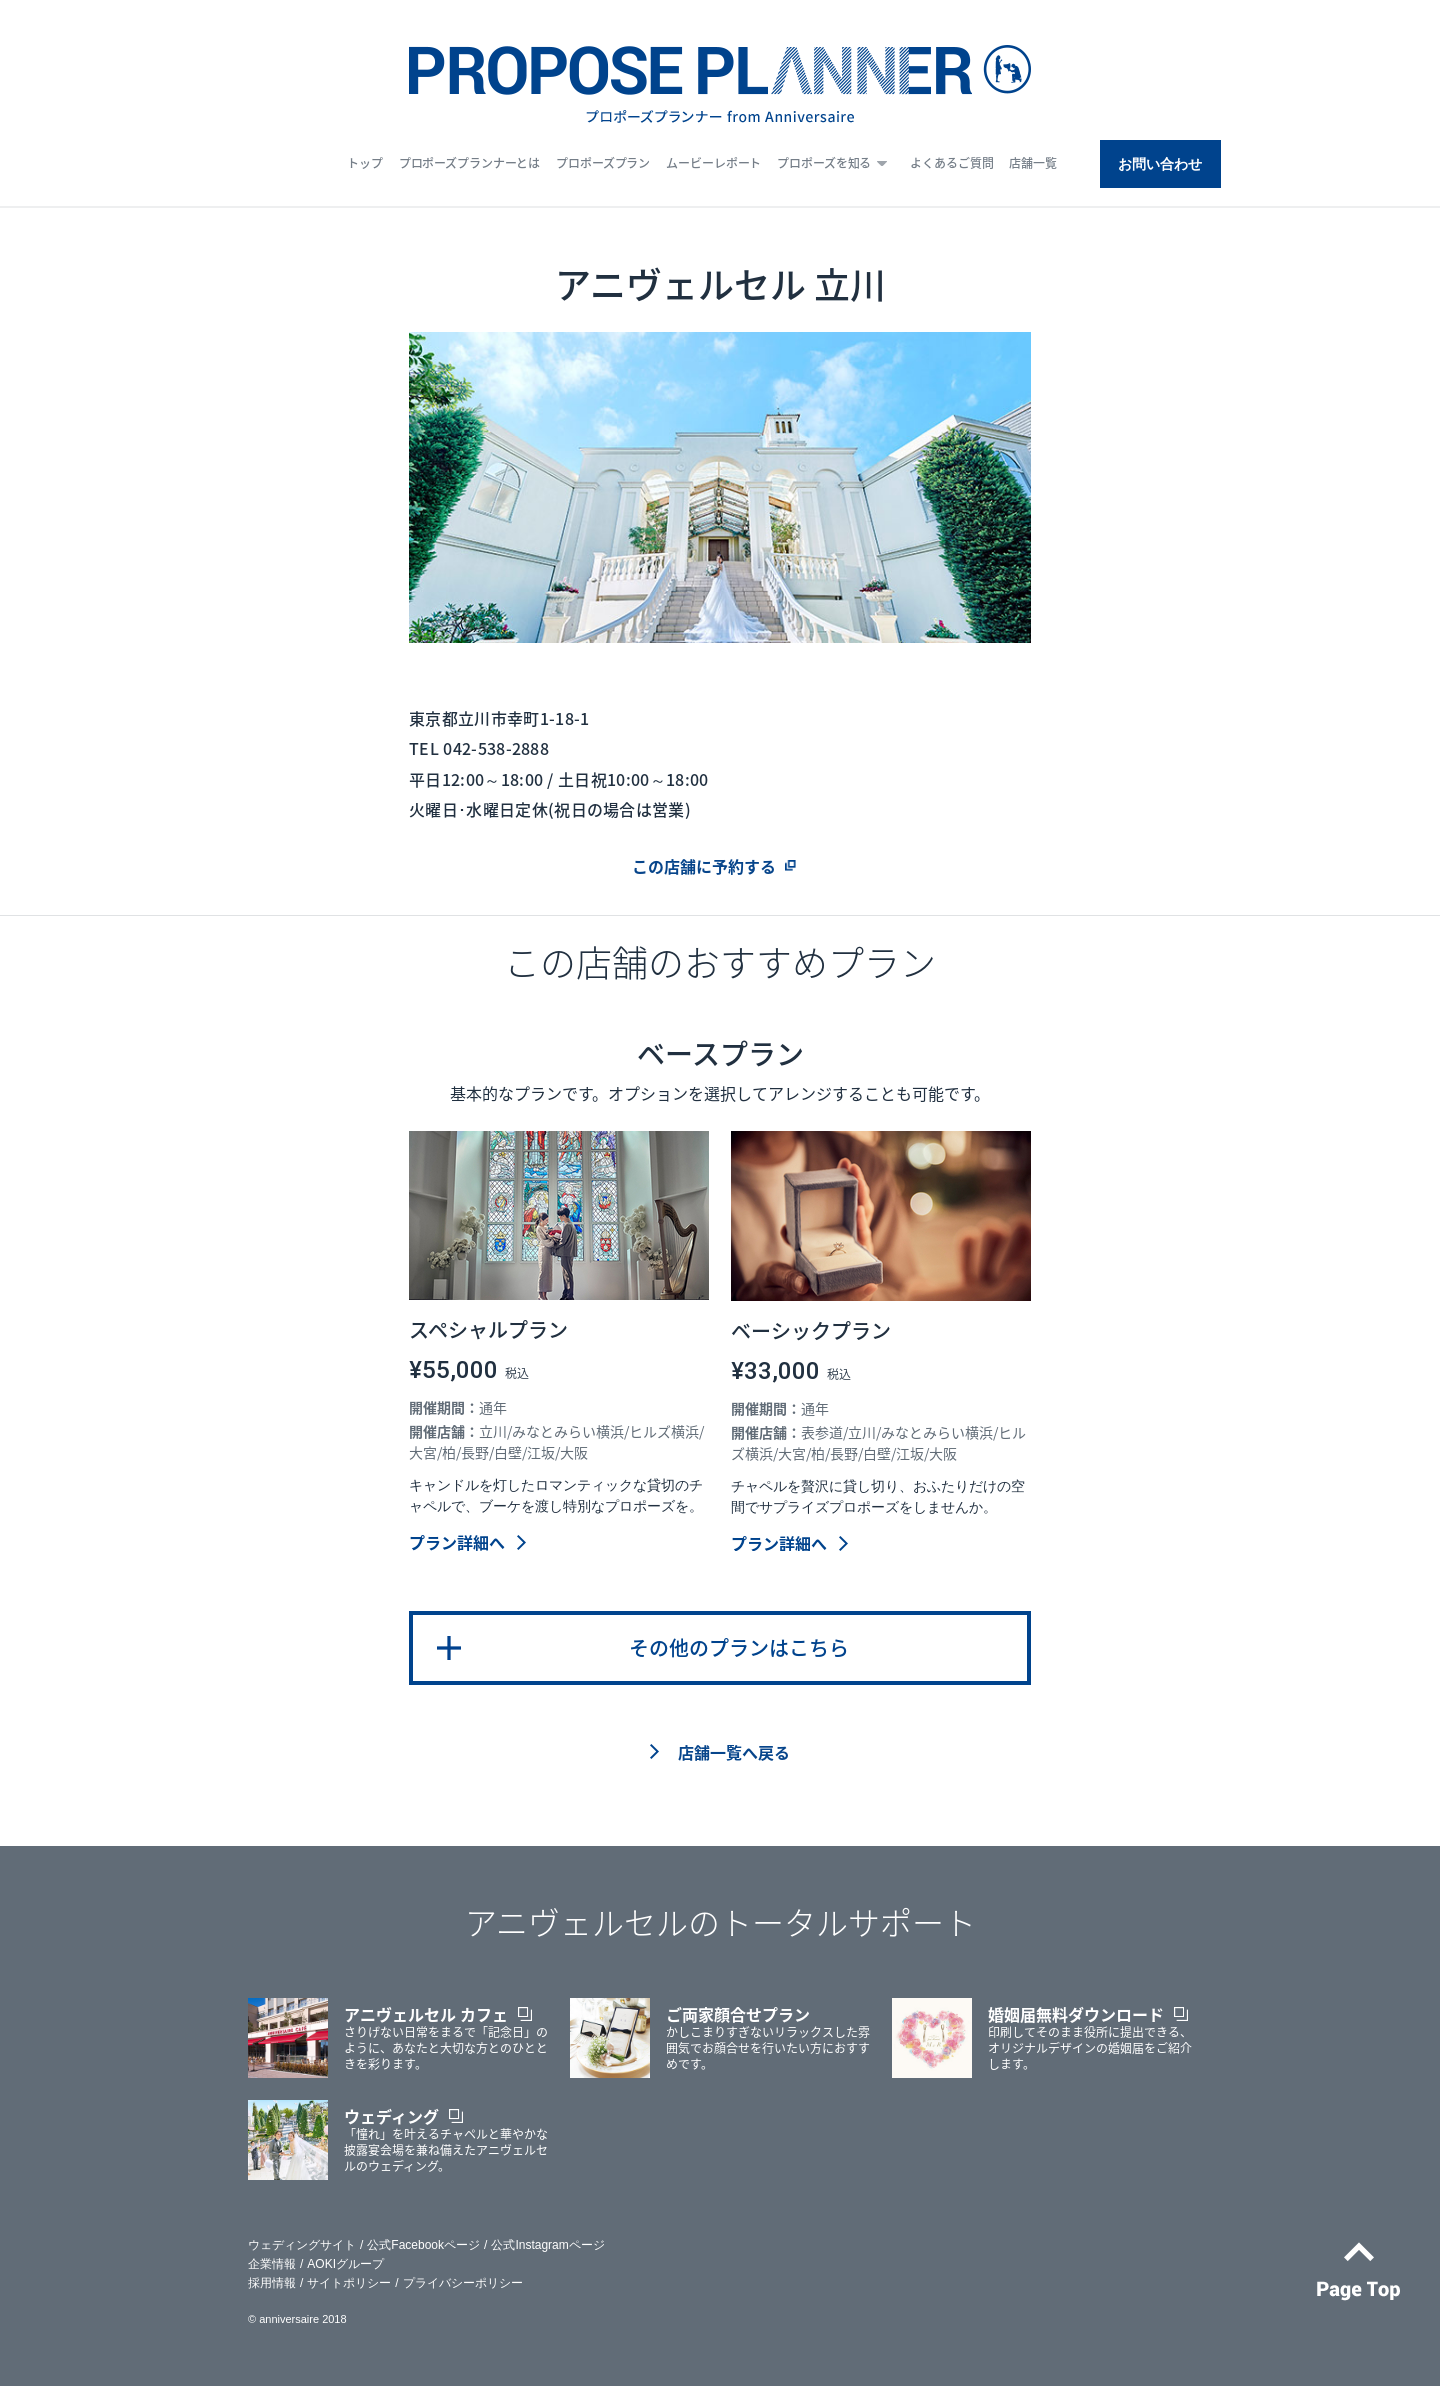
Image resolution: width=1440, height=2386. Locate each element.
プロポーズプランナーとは (470, 163)
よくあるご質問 (951, 163)
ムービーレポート (713, 163)
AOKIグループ (345, 2264)
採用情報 (272, 2283)
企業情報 (272, 2264)
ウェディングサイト (302, 2245)
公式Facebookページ (423, 2245)
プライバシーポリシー (463, 2283)
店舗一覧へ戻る (734, 1752)
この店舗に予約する (704, 866)
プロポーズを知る (824, 163)
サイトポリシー (349, 2283)
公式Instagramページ (547, 2245)
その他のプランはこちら (739, 1647)
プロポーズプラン (603, 163)
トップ (365, 163)
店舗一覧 (1033, 163)
